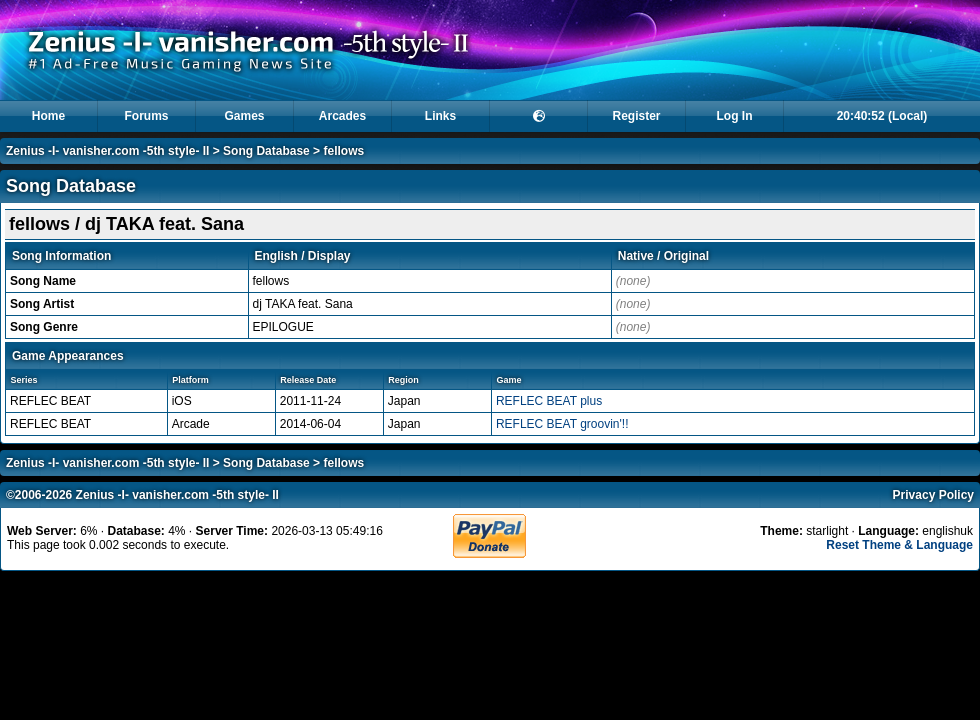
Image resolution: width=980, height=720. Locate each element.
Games (244, 116)
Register (636, 116)
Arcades (342, 116)
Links (440, 116)
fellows (343, 151)
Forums (146, 116)
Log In (735, 116)
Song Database (266, 151)
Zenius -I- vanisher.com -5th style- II (107, 151)
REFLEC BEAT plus (549, 401)
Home (48, 116)
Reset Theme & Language (899, 545)
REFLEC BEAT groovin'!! (562, 424)
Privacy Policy (933, 495)
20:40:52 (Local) (882, 116)
